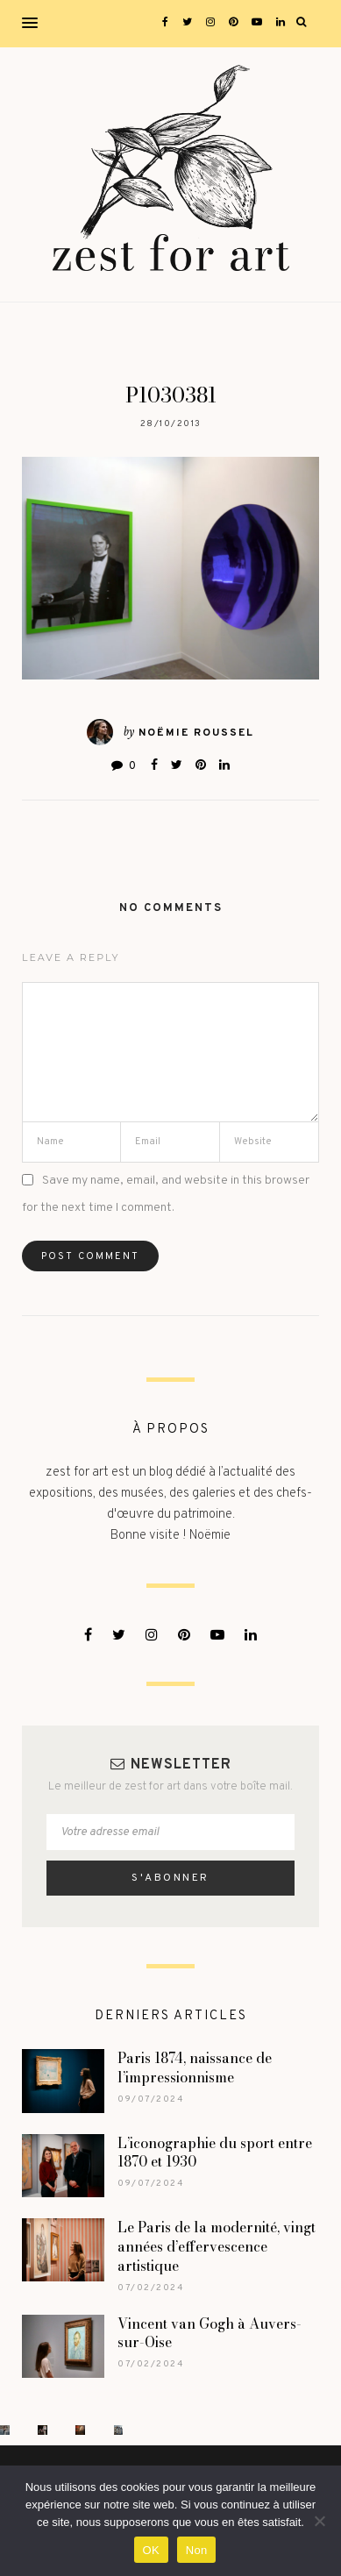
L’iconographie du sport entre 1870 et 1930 (214, 2152)
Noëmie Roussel (196, 733)
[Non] (319, 2521)
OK (151, 2550)
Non (197, 2550)
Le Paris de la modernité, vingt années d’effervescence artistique (216, 2246)
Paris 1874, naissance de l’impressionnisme (194, 2067)
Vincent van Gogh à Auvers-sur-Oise (209, 2333)
